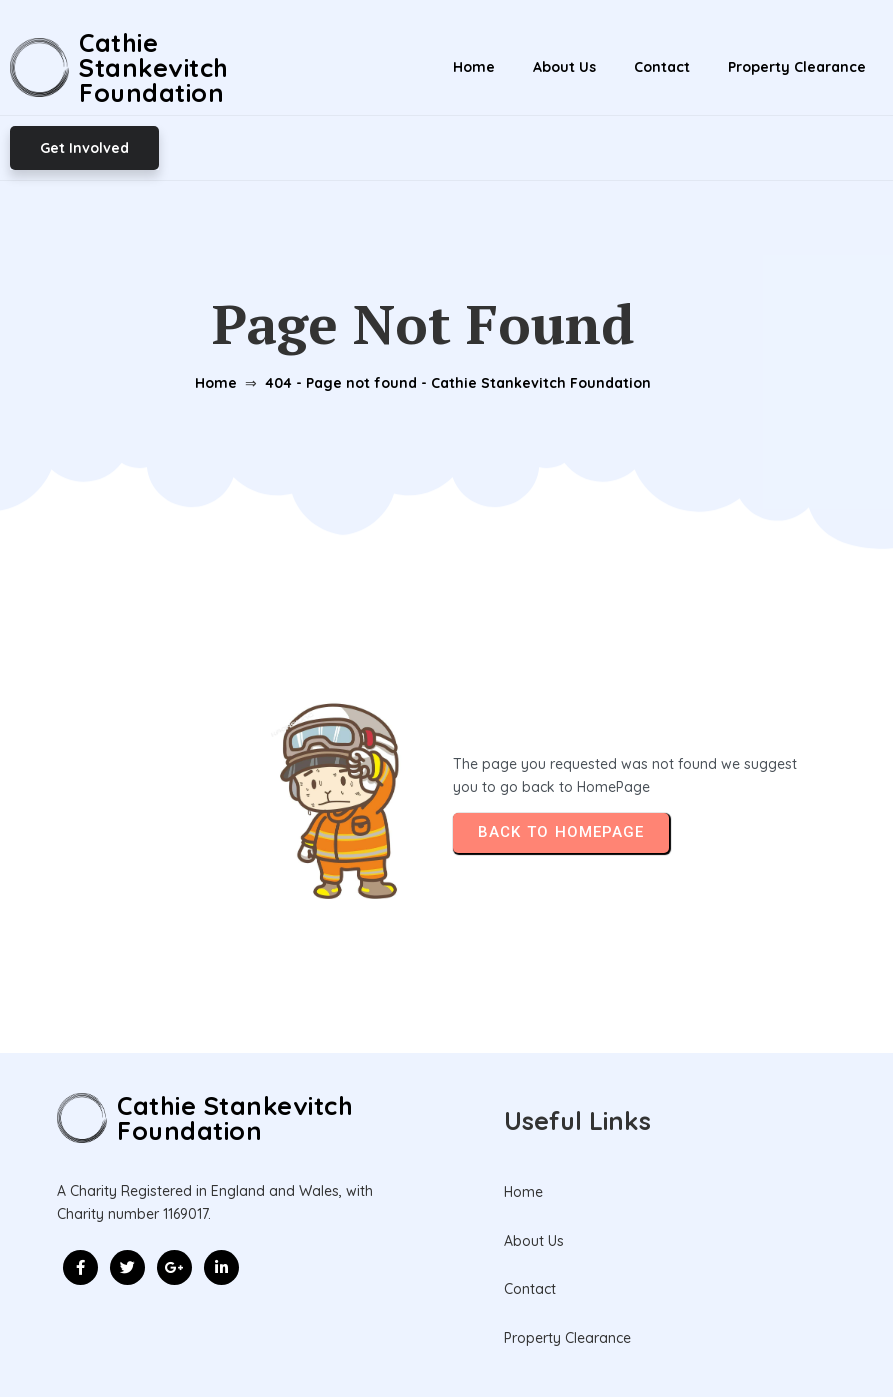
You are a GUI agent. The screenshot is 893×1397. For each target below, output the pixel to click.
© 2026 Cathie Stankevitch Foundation (446, 1337)
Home (215, 318)
